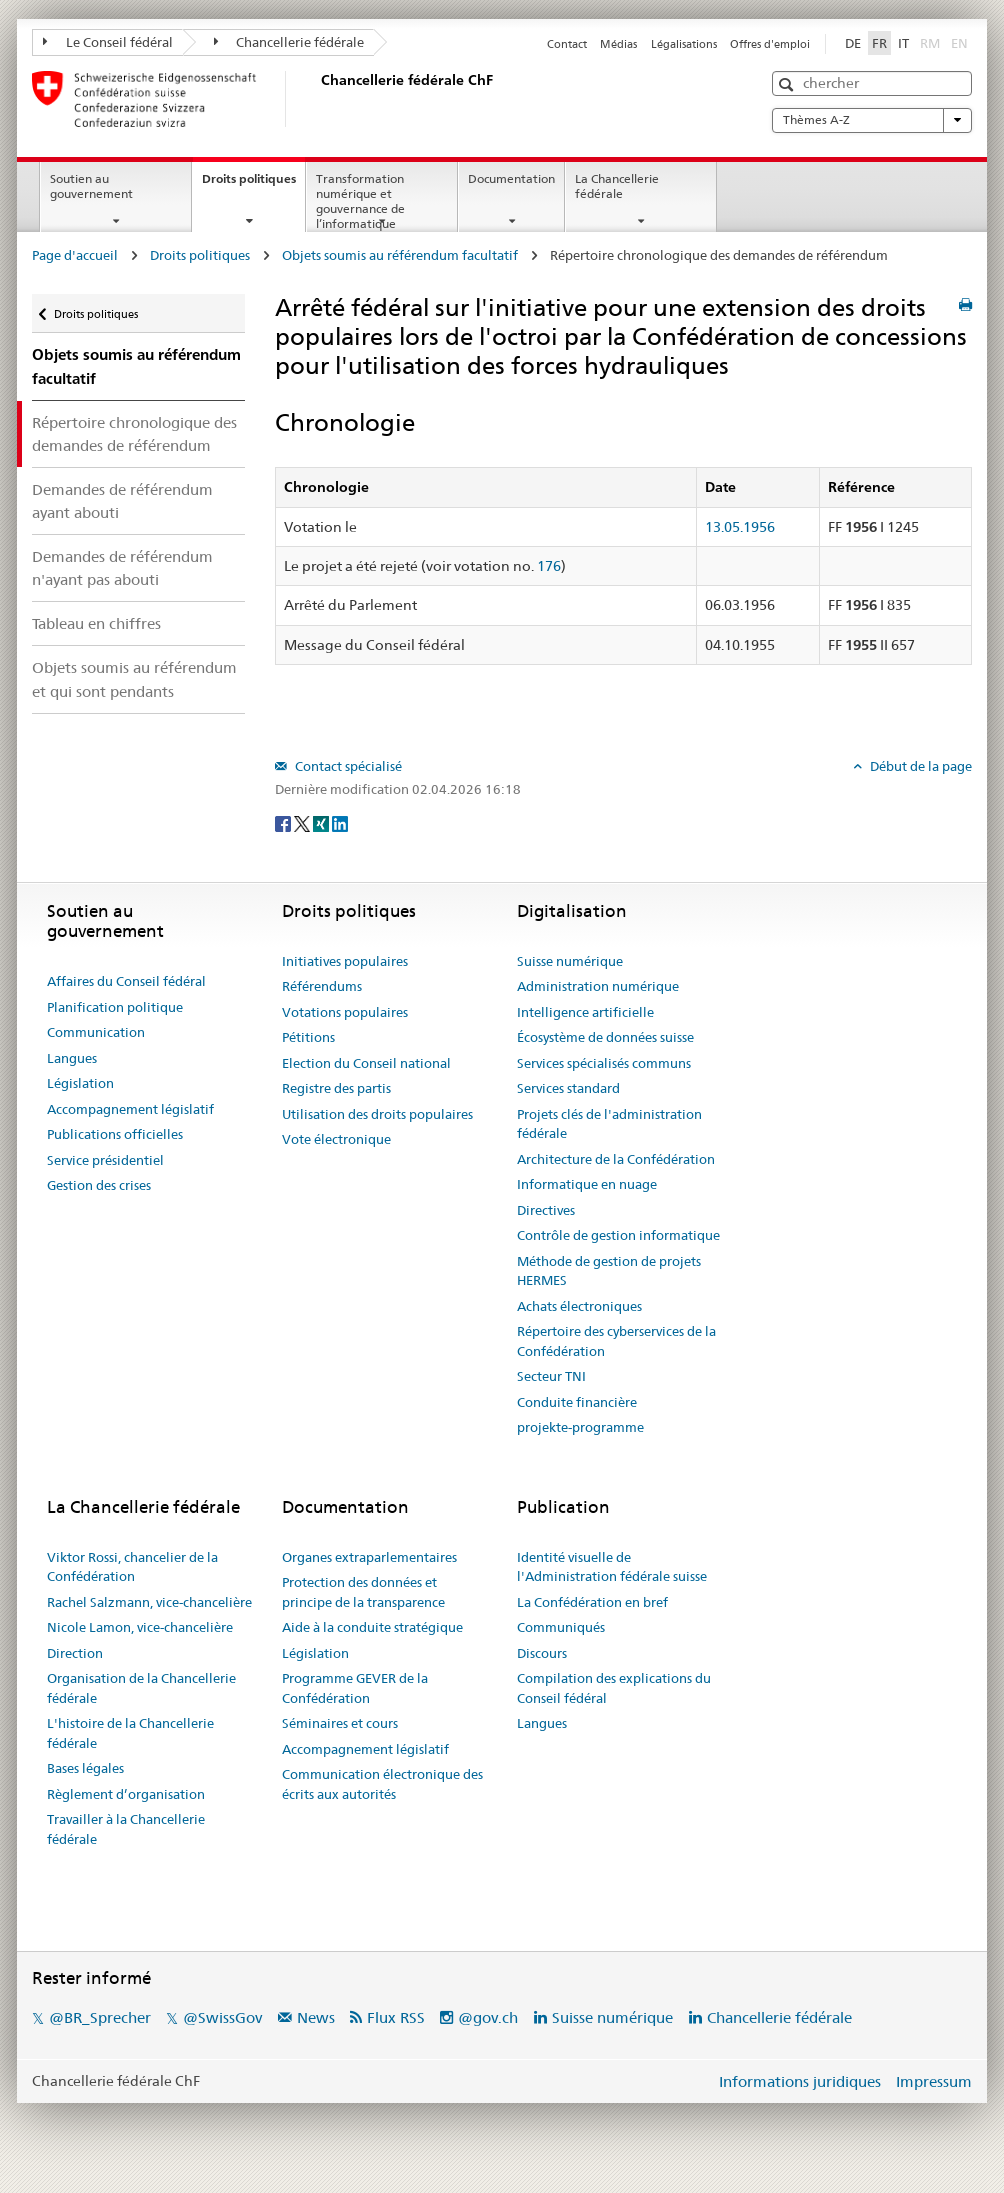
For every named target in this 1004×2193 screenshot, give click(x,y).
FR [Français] (879, 43)
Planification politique (115, 1007)
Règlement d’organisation (126, 1794)
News (316, 2017)
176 (549, 566)
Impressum (934, 2081)
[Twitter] (303, 823)
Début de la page (919, 766)
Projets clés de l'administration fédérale (609, 1124)
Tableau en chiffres (96, 623)
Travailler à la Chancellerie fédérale (126, 1829)
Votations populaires (345, 1012)
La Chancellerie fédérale (617, 186)
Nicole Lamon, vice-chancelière (140, 1627)
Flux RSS (396, 2017)
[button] (788, 84)
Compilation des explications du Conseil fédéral (614, 1688)
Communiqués (561, 1627)
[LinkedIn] (340, 823)
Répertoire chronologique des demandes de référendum (134, 434)
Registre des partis (336, 1088)
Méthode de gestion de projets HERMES (609, 1271)
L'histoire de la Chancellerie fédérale (130, 1733)
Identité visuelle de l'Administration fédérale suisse (612, 1567)
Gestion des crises (99, 1185)
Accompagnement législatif (130, 1109)
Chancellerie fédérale (289, 42)
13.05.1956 (740, 527)
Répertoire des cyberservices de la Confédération (616, 1341)
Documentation (511, 178)
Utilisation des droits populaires (377, 1114)
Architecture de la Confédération (616, 1159)
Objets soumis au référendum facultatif (400, 255)
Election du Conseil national (366, 1063)
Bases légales (85, 1768)
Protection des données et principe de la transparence (363, 1592)
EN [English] (959, 43)
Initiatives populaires (345, 961)
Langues (72, 1058)
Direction (75, 1653)
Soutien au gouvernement (91, 186)
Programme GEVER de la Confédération (355, 1688)
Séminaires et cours (340, 1723)
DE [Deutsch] (853, 43)
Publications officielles (115, 1134)
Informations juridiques (800, 2081)
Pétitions (308, 1037)
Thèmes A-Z (872, 120)
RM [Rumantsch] (930, 43)
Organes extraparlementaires (369, 1557)
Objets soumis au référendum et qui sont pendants (134, 679)
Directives (546, 1210)
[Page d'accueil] (317, 99)
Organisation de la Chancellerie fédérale (141, 1688)
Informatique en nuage (587, 1184)
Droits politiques (253, 185)
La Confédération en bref (592, 1602)
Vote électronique (336, 1139)
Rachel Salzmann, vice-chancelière (149, 1602)
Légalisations (684, 44)
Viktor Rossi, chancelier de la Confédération (132, 1567)
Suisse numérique (570, 961)
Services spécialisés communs (604, 1063)
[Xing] (322, 823)
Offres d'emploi (770, 44)
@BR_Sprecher (100, 2017)
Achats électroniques (579, 1306)
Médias (618, 44)
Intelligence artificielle (585, 1012)
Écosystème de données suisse (605, 1037)
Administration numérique (598, 986)
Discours (542, 1653)
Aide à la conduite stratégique (372, 1627)
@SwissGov (222, 2017)
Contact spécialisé (347, 766)
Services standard (568, 1088)
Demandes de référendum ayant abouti (122, 501)
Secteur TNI (551, 1376)
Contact (567, 44)
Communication (96, 1032)
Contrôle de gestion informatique (618, 1235)
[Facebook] (284, 823)
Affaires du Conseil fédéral (126, 981)
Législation (80, 1083)
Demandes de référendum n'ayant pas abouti (122, 568)
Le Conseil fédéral (108, 42)
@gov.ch (488, 2017)
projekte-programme (580, 1427)
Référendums (322, 986)
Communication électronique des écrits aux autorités (382, 1784)
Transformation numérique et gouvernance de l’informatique (360, 200)
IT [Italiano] (903, 43)
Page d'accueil (75, 255)
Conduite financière (577, 1402)
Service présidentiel (105, 1160)
